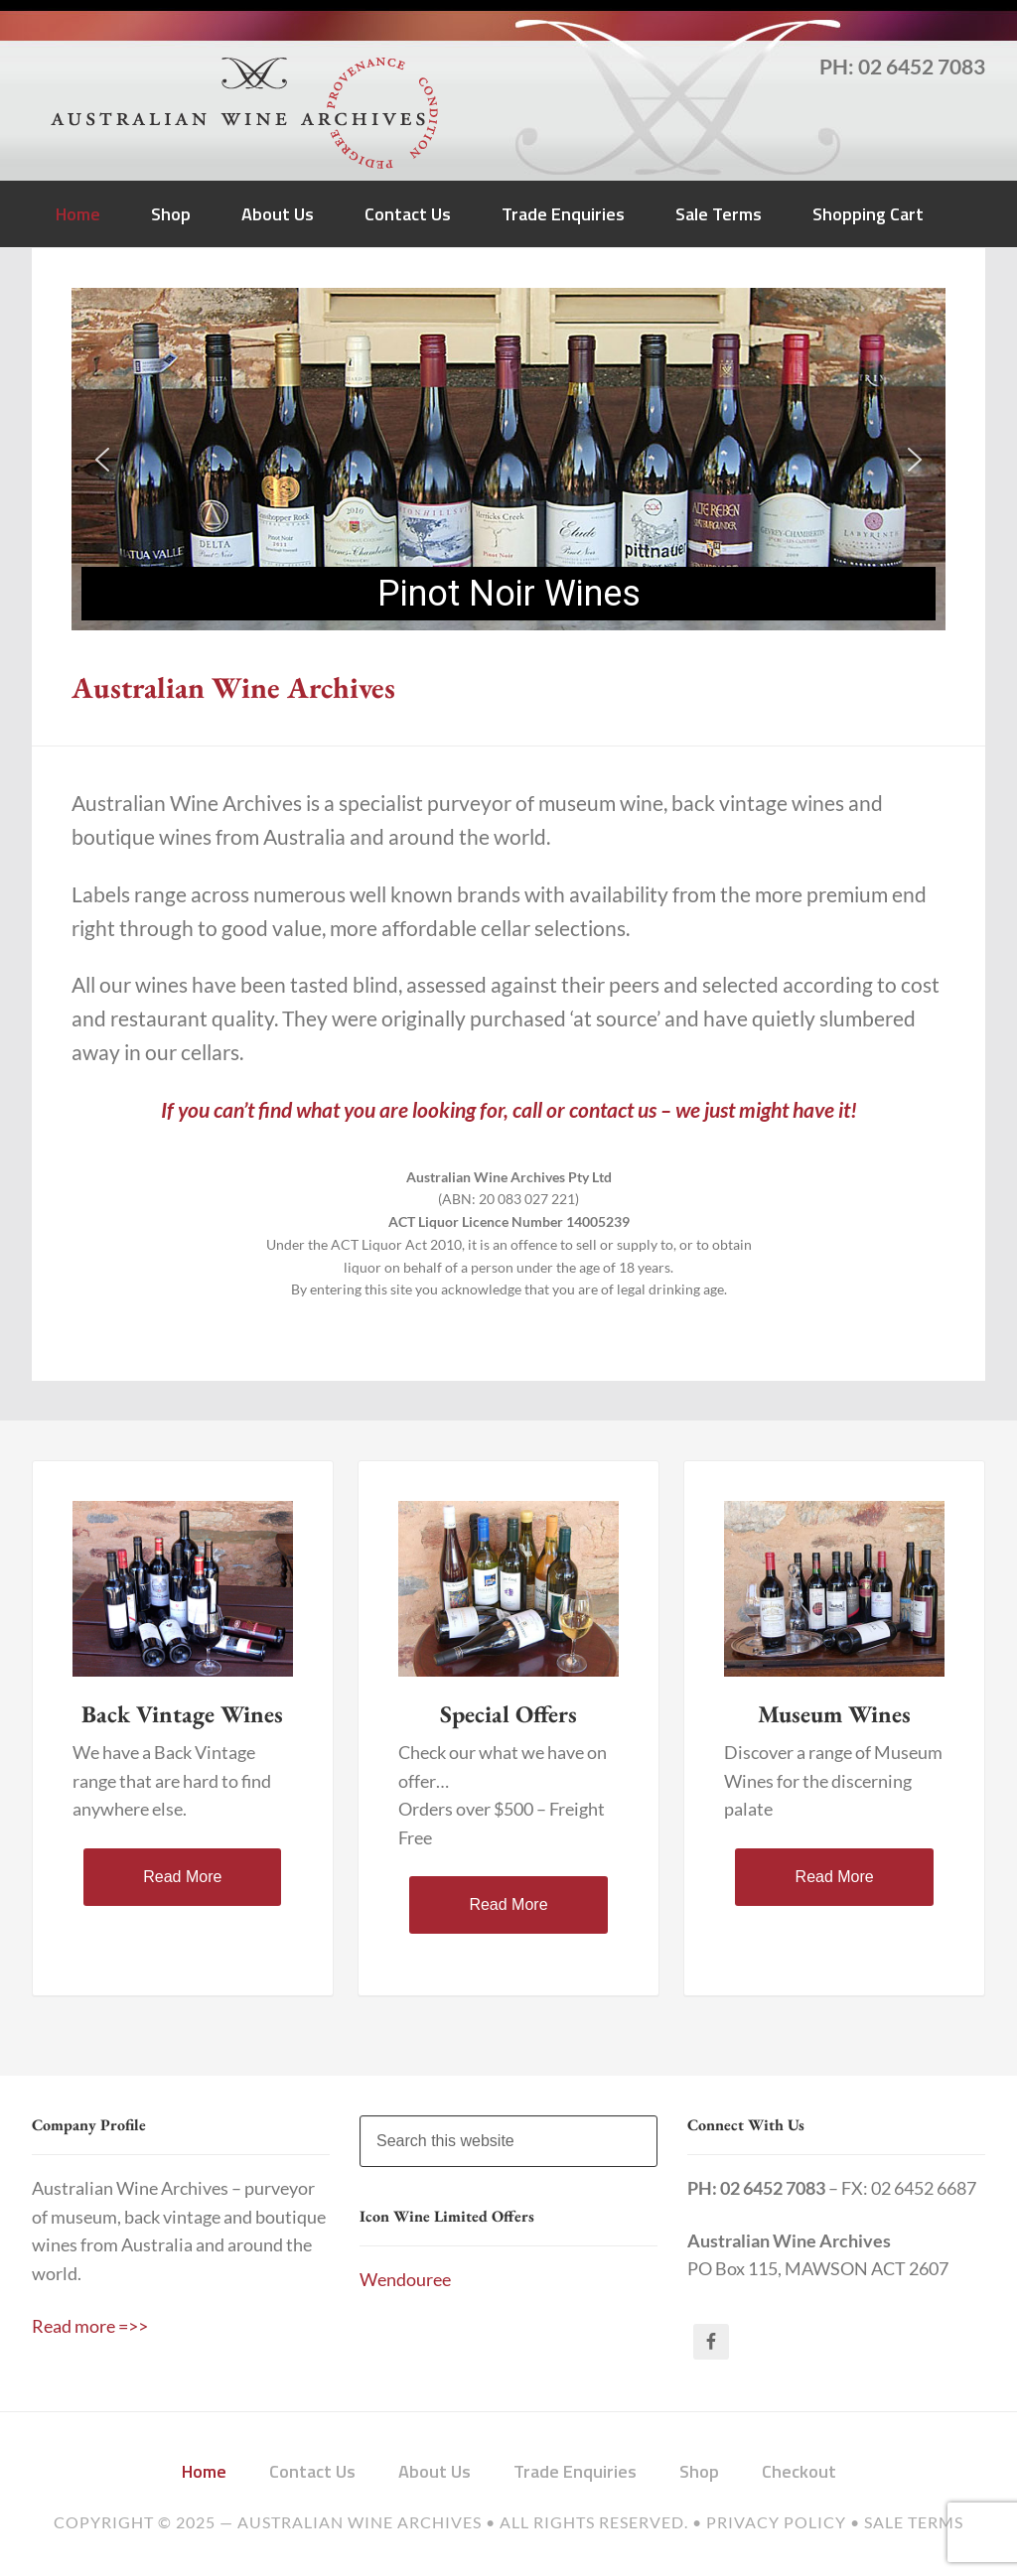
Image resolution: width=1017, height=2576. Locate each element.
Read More (182, 1876)
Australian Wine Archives (359, 2522)
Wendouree (405, 2279)
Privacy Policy (776, 2522)
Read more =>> (90, 2326)
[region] (508, 459)
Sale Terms (913, 2522)
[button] (102, 459)
